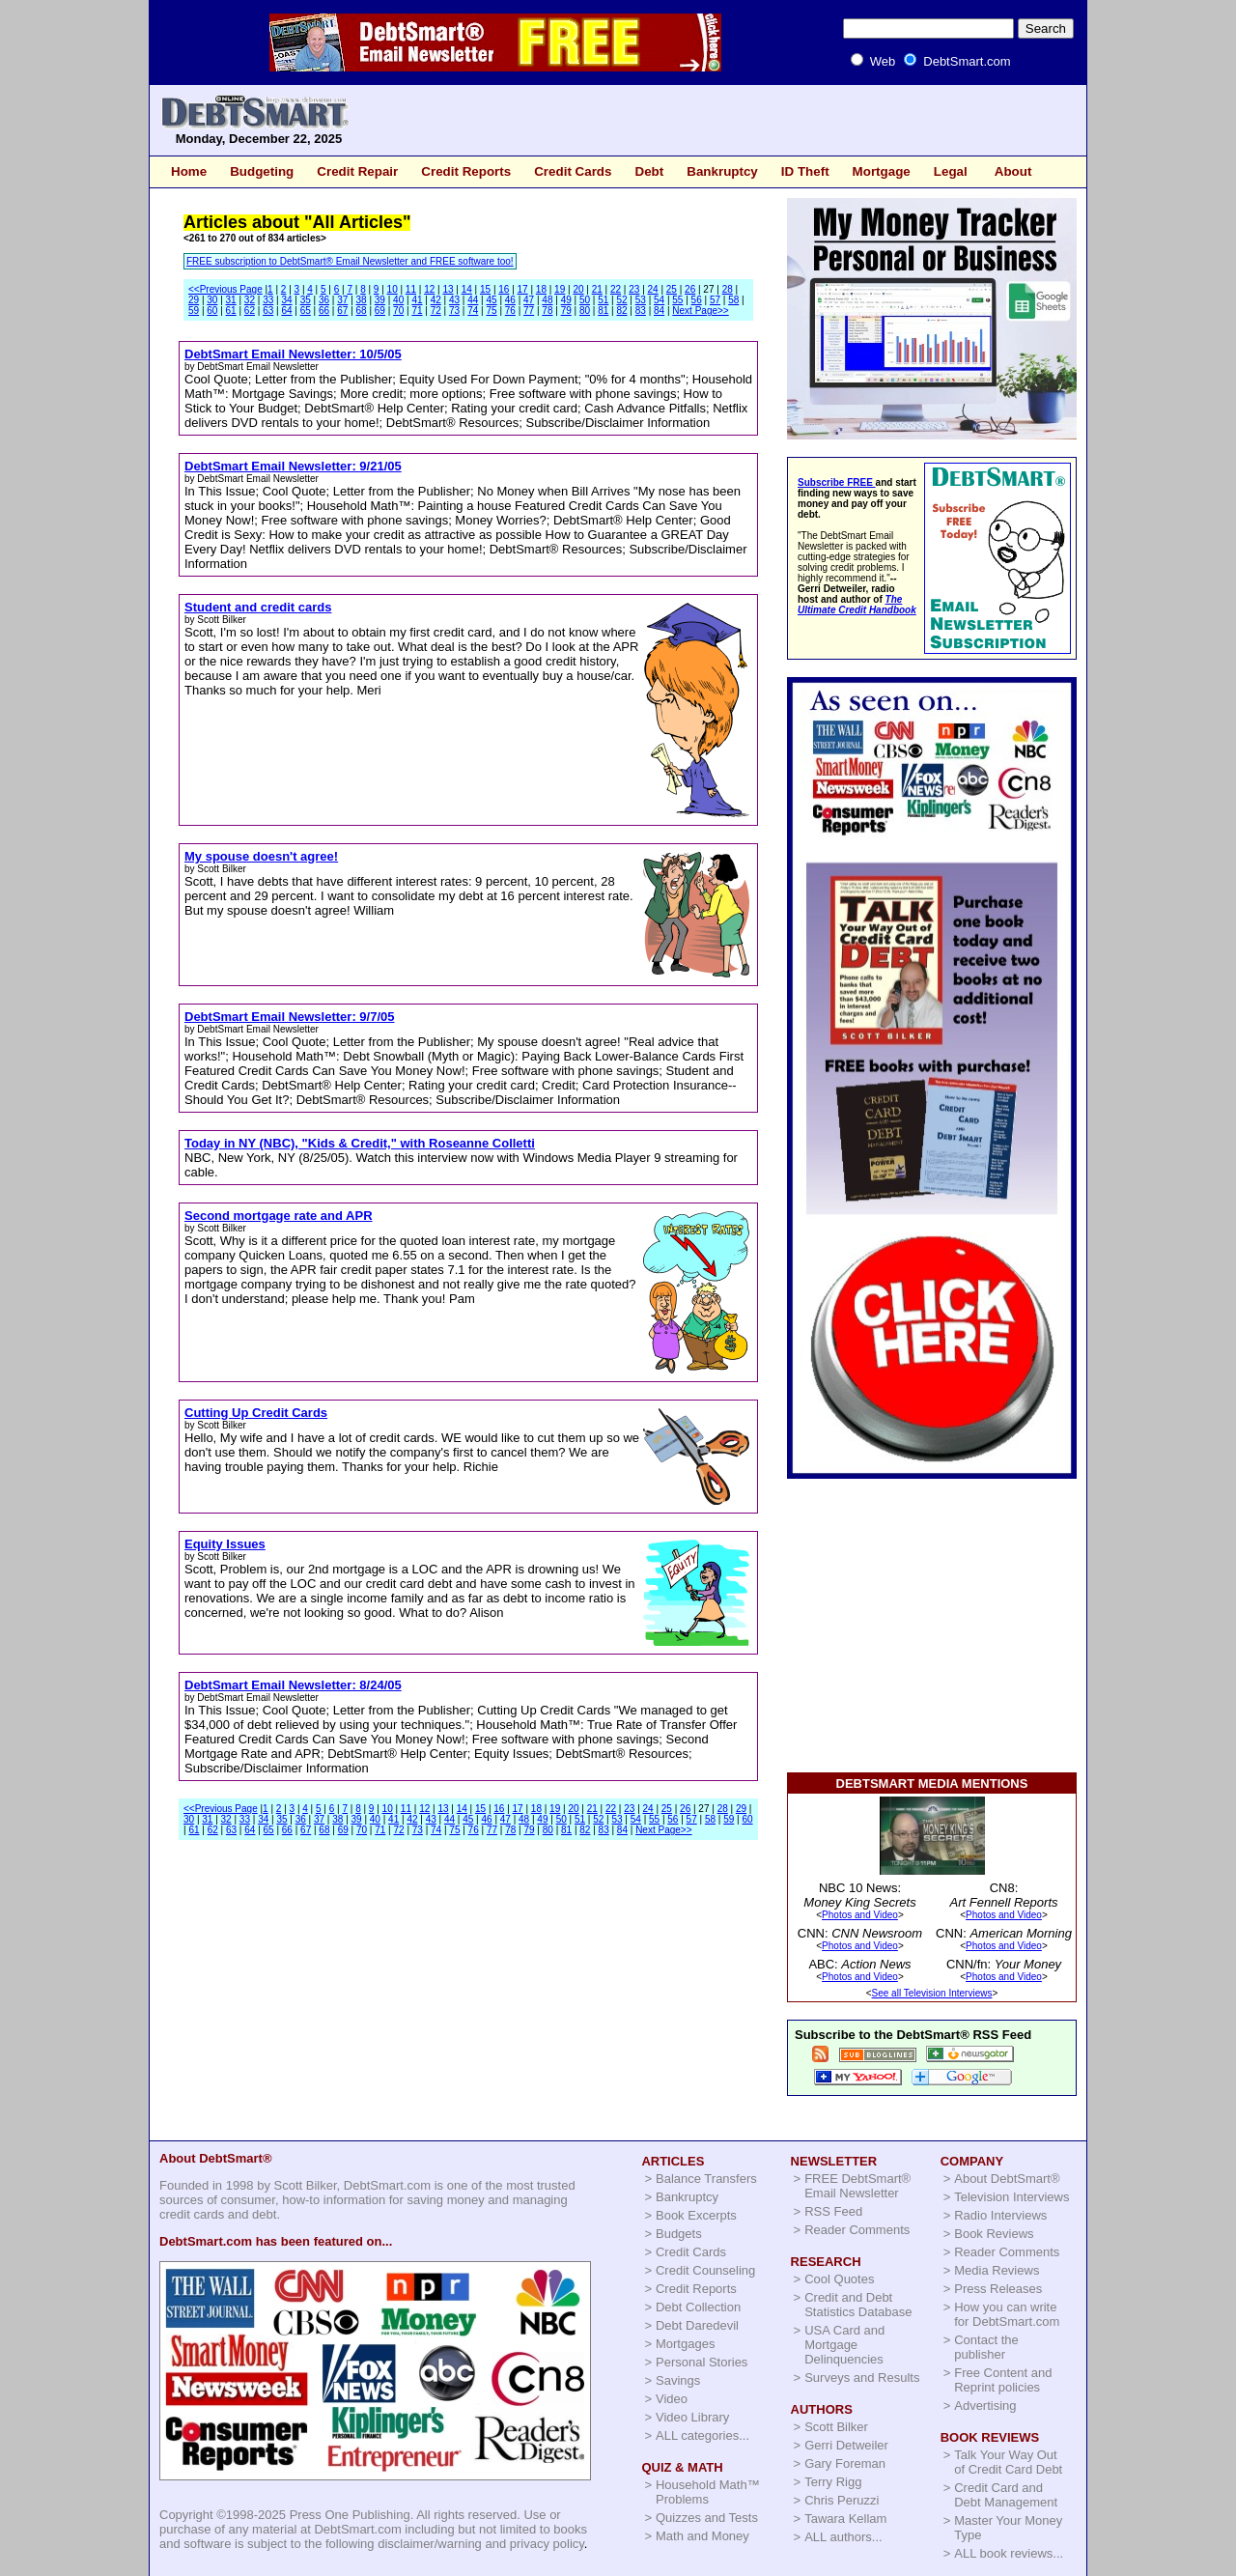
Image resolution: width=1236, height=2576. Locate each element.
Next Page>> (700, 310)
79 (566, 310)
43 (454, 300)
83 (640, 310)
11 (411, 289)
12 (429, 289)
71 (416, 310)
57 (715, 300)
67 (342, 310)
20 (578, 289)
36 (324, 300)
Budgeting (262, 171)
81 (603, 310)
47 (528, 300)
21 (597, 289)
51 (603, 300)
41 (416, 300)
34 (286, 300)
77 (528, 310)
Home (189, 171)
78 (547, 310)
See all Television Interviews (932, 1993)
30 (212, 300)
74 (472, 310)
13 (447, 289)
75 (492, 310)
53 (640, 300)
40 (398, 300)
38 (361, 300)
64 (286, 310)
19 (559, 289)
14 (467, 289)
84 (659, 310)
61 (231, 310)
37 (342, 300)
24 (653, 289)
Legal (951, 171)
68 (361, 310)
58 (733, 300)
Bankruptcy (722, 171)
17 (523, 289)
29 (193, 300)
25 (671, 289)
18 (541, 289)
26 (690, 289)
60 (212, 310)
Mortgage (882, 171)
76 (510, 310)
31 (231, 300)
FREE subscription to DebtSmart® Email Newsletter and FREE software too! (350, 261)
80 (584, 310)
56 (696, 300)
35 (305, 300)
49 (566, 300)
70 (398, 310)
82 (621, 310)
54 (659, 300)
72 (436, 310)
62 (249, 310)
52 (621, 300)
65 (305, 310)
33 (268, 300)
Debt (648, 171)
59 (193, 310)
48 (547, 300)
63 (268, 310)
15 (485, 289)
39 (380, 300)
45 (492, 300)
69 (380, 310)
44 (472, 300)
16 (503, 289)
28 (727, 289)
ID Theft (805, 171)
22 (615, 289)
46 (510, 300)
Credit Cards (572, 171)
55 (677, 300)
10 (392, 289)
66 (324, 310)
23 (634, 289)
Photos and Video (860, 1915)
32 (249, 300)
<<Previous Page (225, 289)
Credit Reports (466, 171)
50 (584, 300)
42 (436, 300)
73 (454, 310)
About (1013, 171)
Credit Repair (357, 171)
